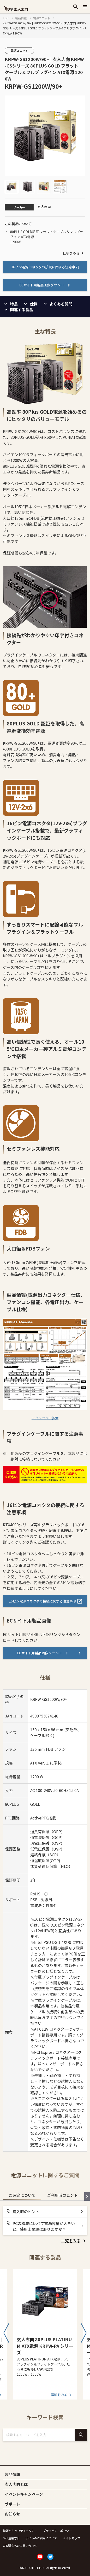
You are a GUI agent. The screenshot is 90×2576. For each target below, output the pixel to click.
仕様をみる (74, 253)
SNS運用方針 (11, 2538)
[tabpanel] (45, 2225)
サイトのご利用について (41, 2538)
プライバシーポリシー (57, 2531)
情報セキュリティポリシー (20, 2531)
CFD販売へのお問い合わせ (20, 2545)
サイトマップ (71, 2538)
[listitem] (74, 2241)
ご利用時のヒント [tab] (62, 2195)
